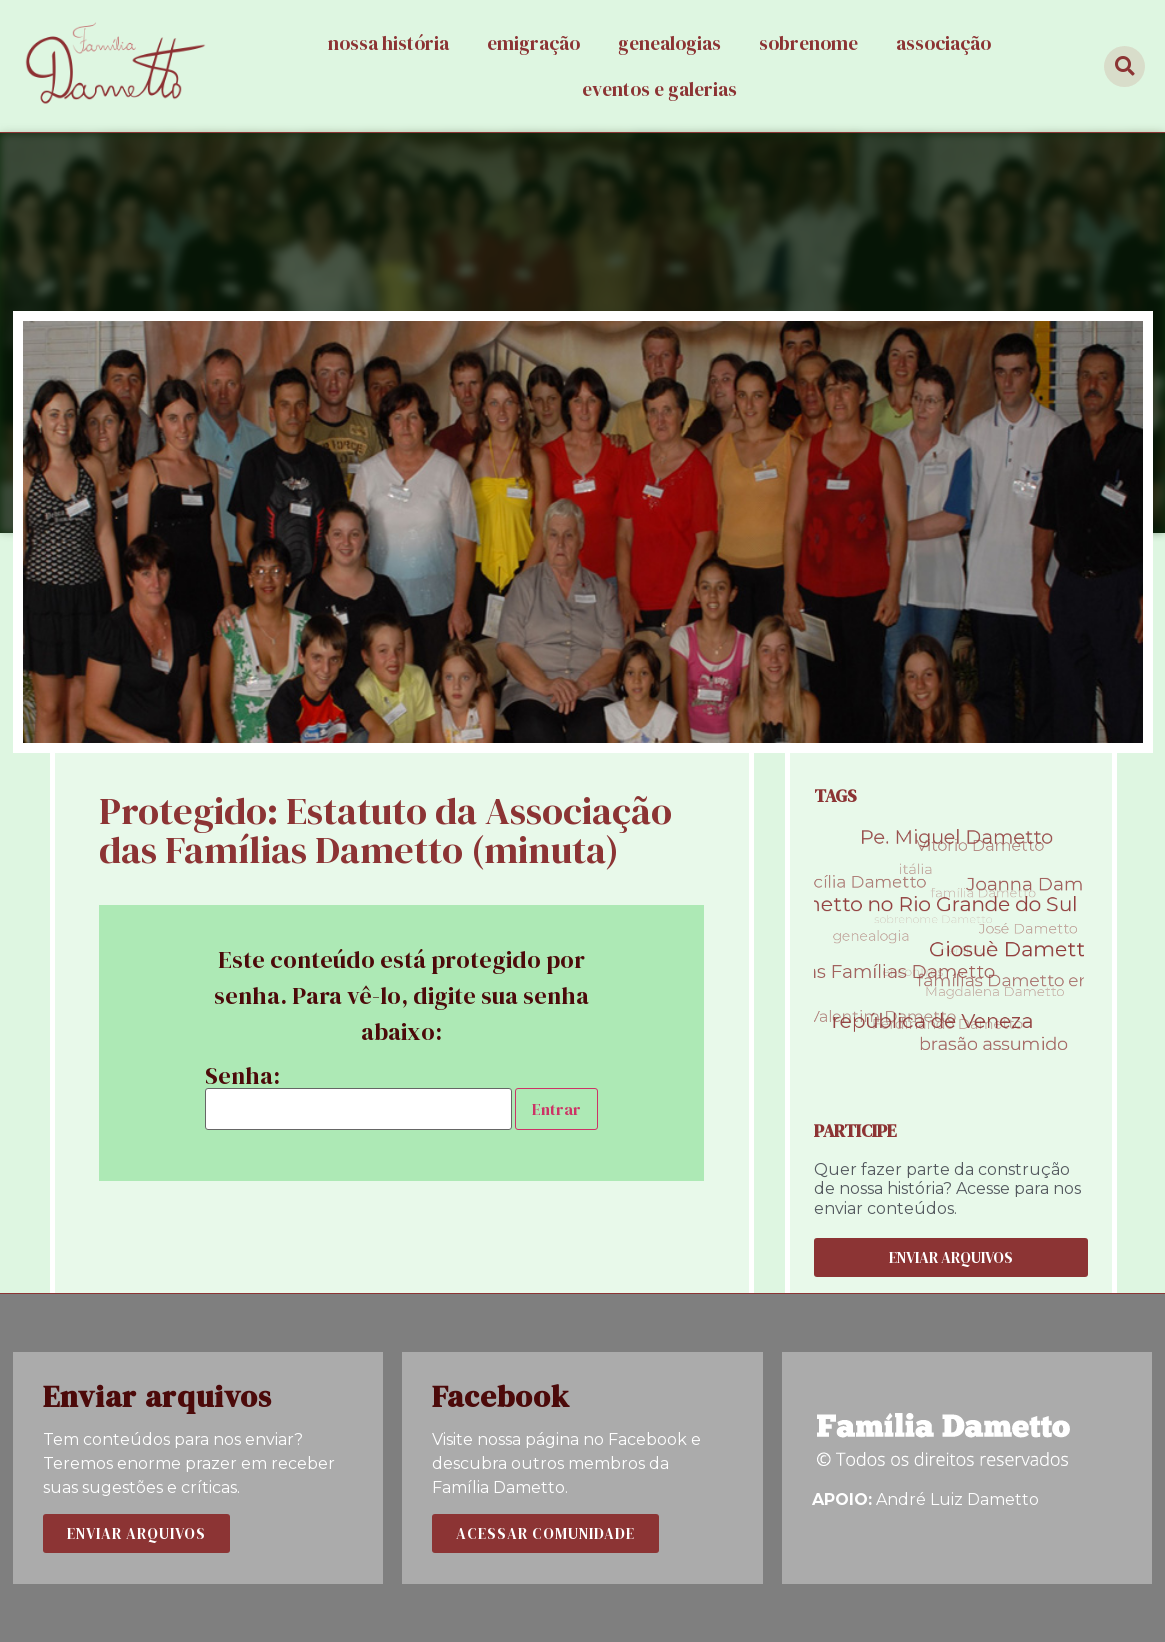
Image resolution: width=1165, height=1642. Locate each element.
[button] (950, 1257)
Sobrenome (808, 43)
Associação (943, 43)
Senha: (358, 1097)
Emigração (533, 43)
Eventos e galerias (659, 89)
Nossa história (388, 43)
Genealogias (669, 43)
